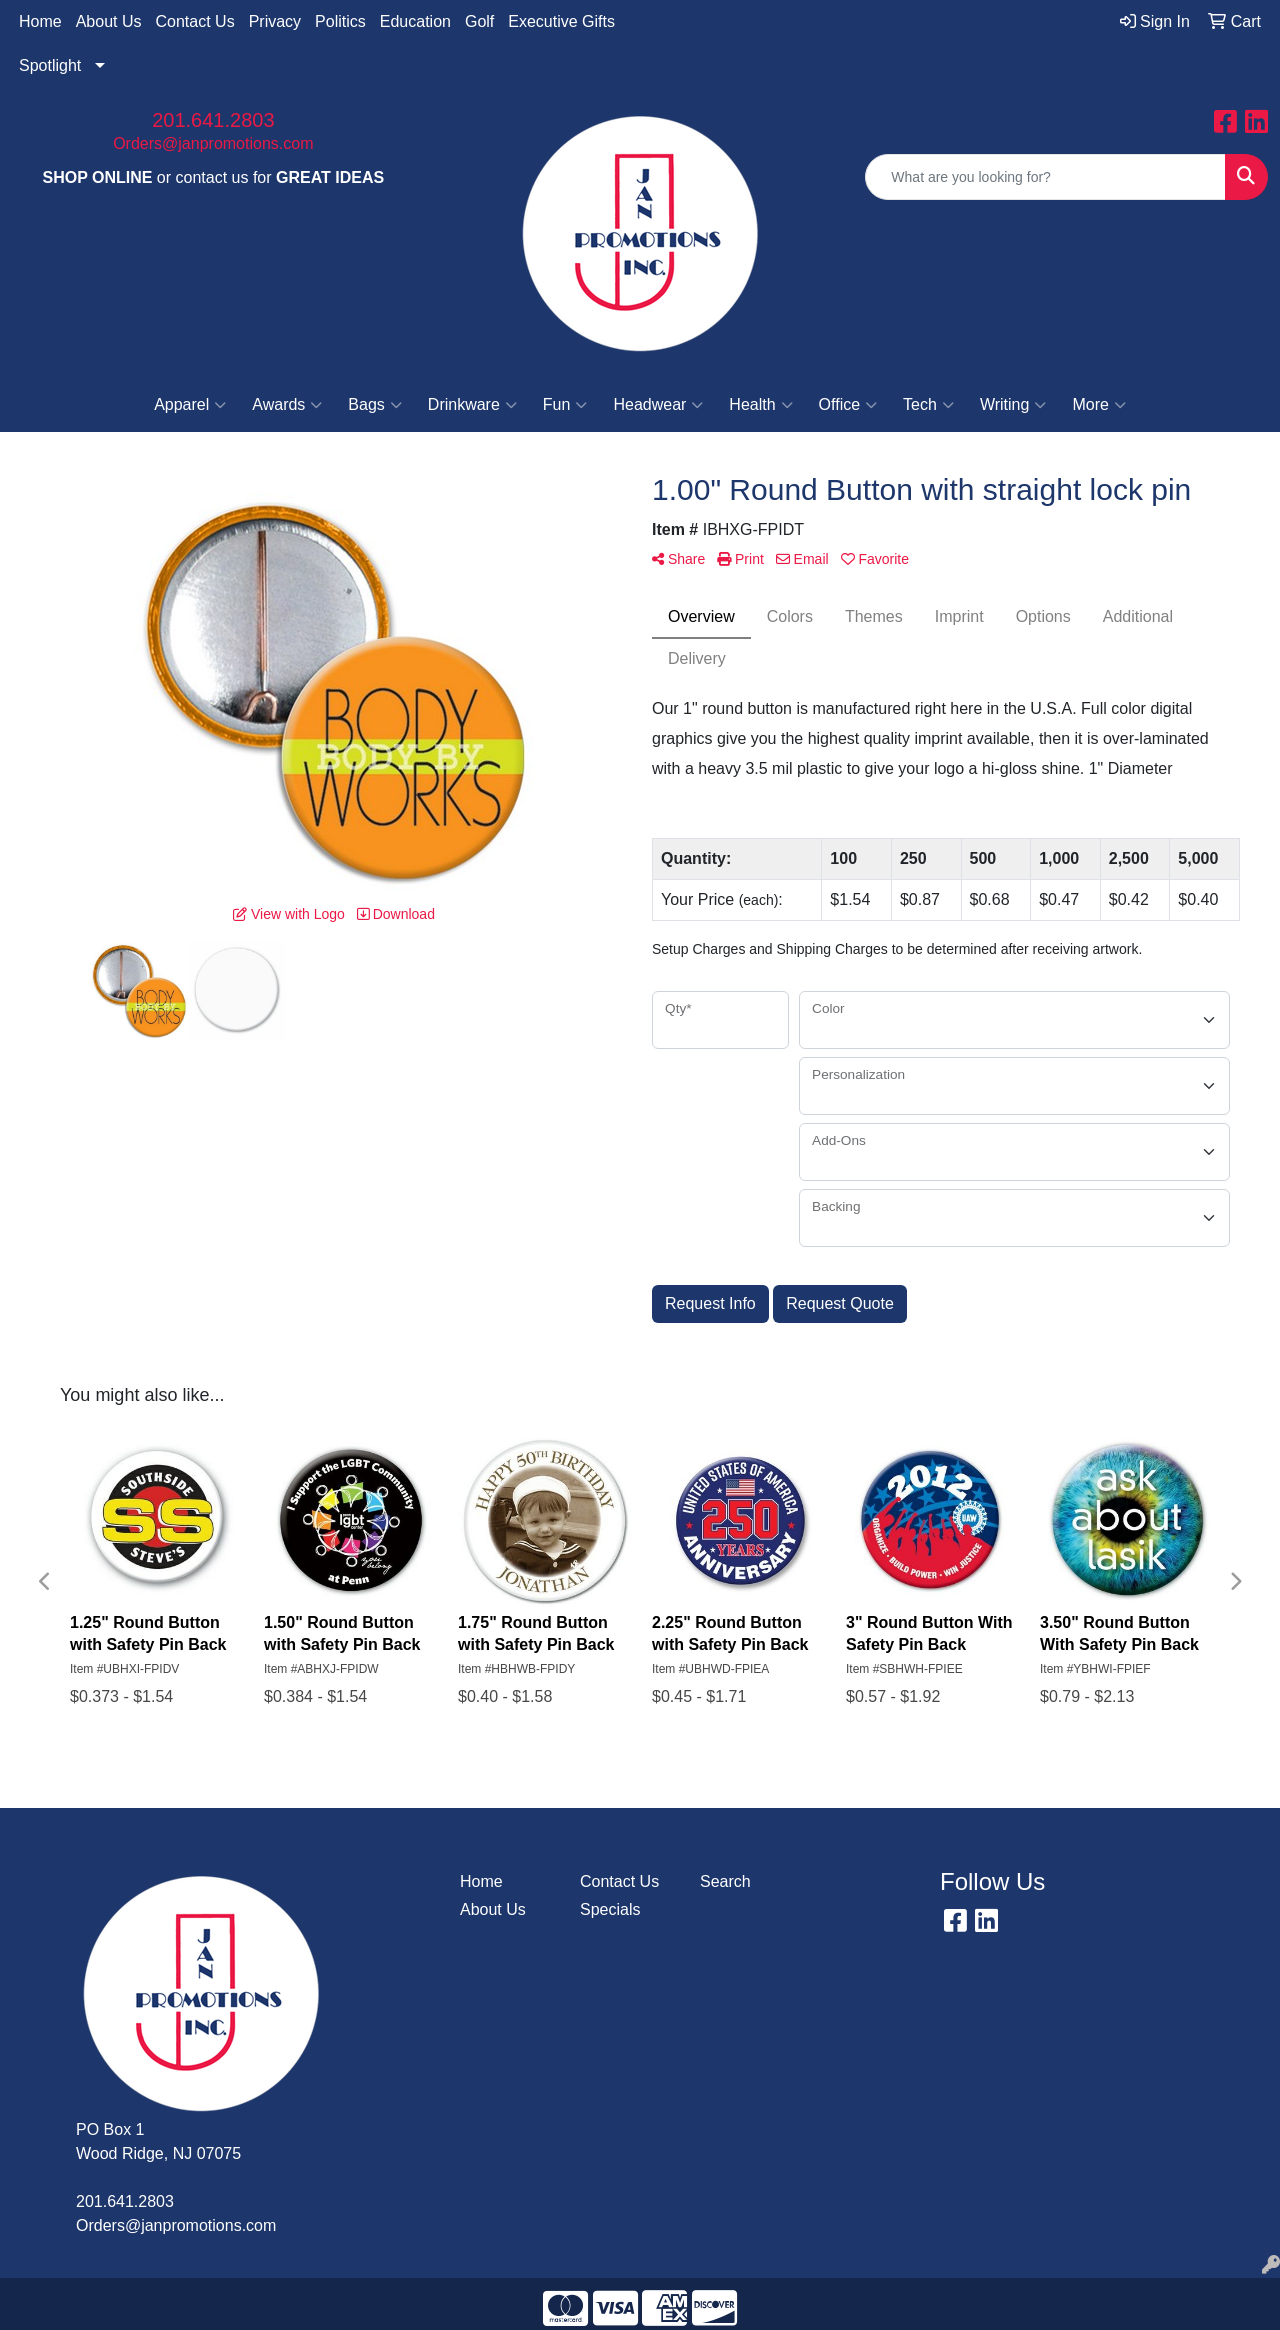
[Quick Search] (1045, 177)
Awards (287, 405)
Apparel (190, 405)
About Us (109, 21)
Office (848, 405)
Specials (610, 1909)
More (1098, 405)
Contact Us (195, 21)
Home (40, 21)
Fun (565, 405)
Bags (374, 405)
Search (725, 1881)
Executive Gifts (561, 21)
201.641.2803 (213, 120)
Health (760, 405)
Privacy (275, 21)
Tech (928, 405)
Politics (340, 21)
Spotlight (50, 65)
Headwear (658, 405)
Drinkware (472, 405)
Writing (1013, 405)
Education (415, 21)
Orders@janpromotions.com (213, 143)
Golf (479, 21)
